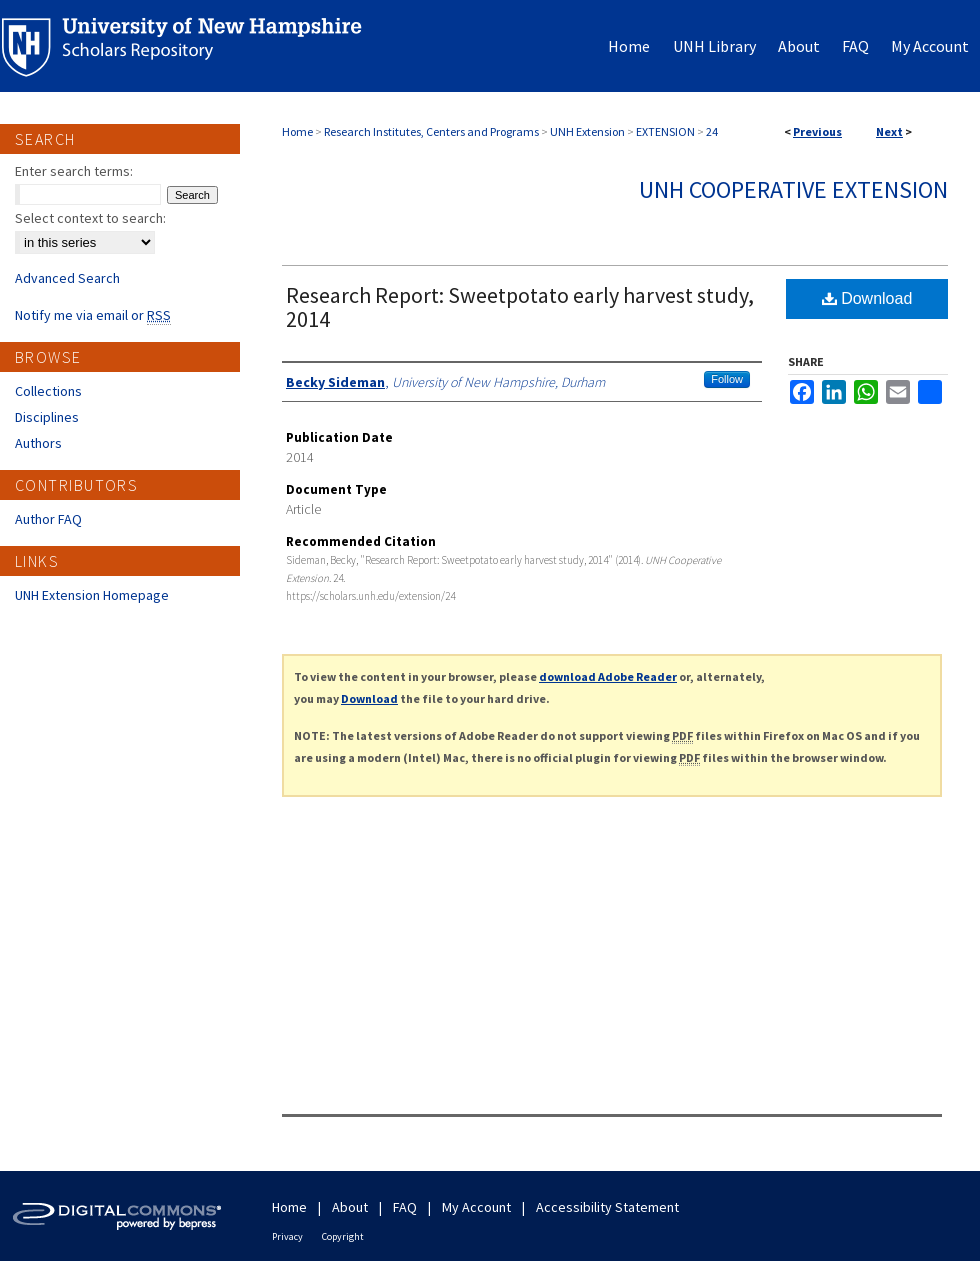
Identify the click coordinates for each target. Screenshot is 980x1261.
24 (712, 131)
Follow (727, 379)
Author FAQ (48, 519)
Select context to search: (90, 218)
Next (889, 131)
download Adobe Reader (608, 676)
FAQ (405, 1207)
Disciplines (47, 417)
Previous (817, 131)
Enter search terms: (74, 171)
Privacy (287, 1236)
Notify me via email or (93, 315)
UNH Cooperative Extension (793, 189)
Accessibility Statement (607, 1207)
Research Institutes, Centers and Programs (431, 131)
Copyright (343, 1236)
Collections (48, 391)
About (350, 1207)
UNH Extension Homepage (92, 595)
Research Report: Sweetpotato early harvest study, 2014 (520, 307)
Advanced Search (67, 278)
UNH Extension (587, 131)
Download (867, 298)
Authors (38, 443)
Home (297, 131)
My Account (476, 1207)
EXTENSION (665, 131)
